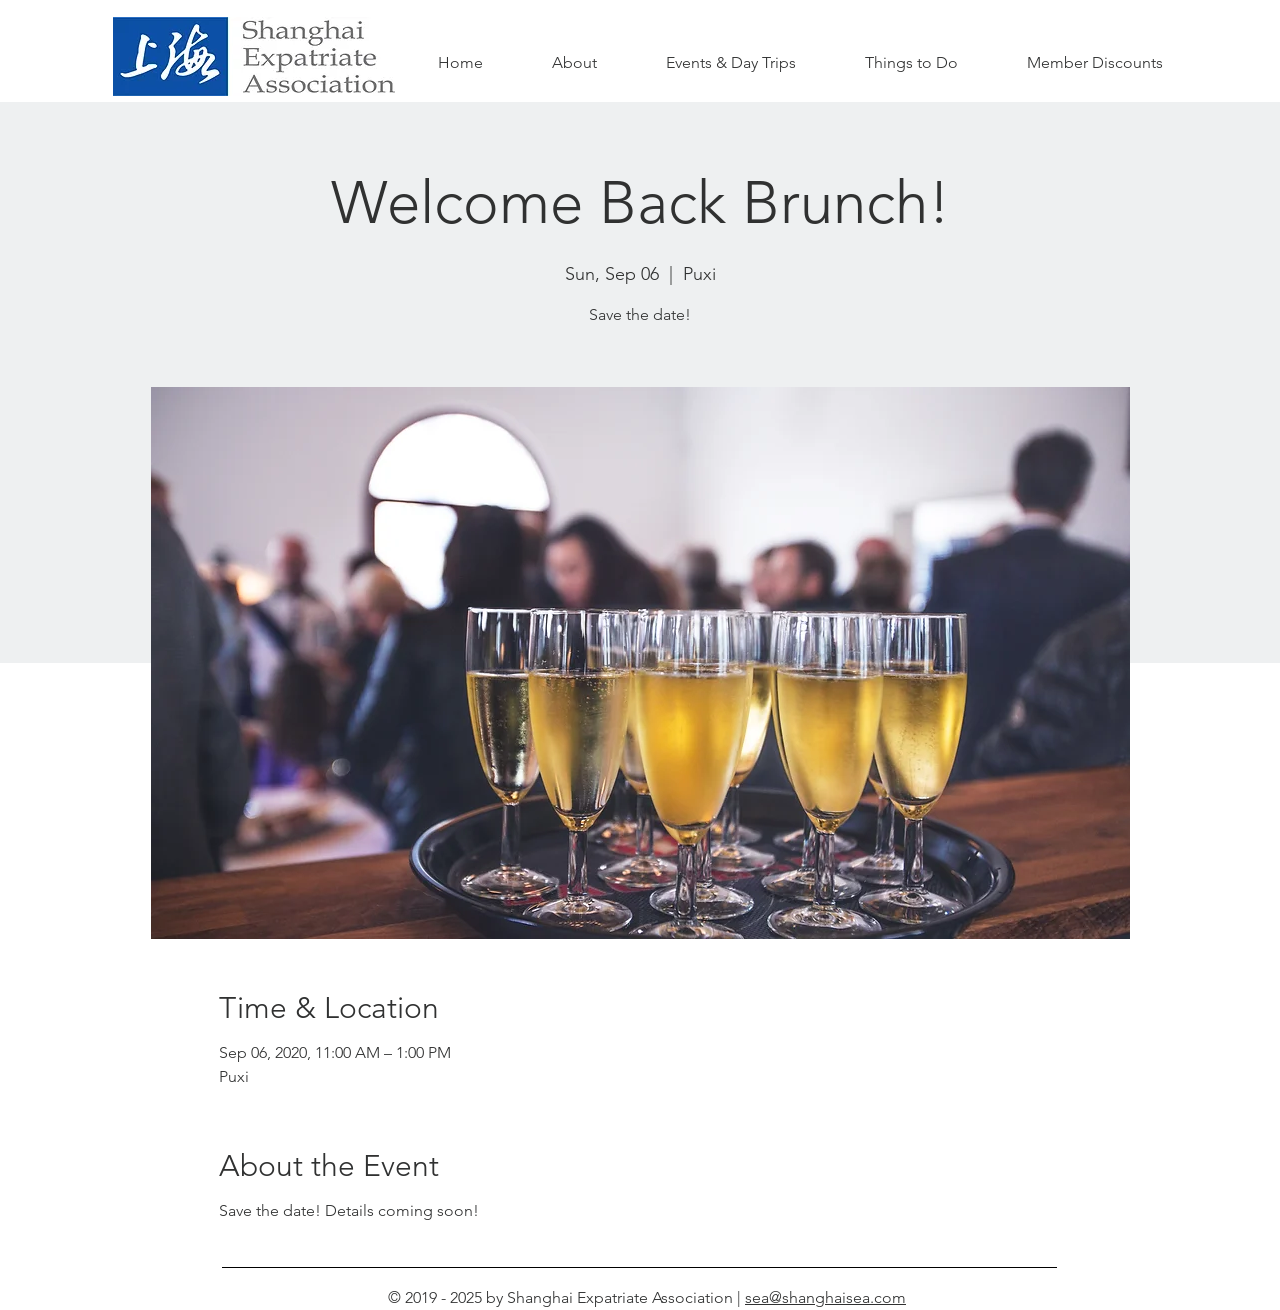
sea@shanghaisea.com (825, 1297)
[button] (911, 63)
